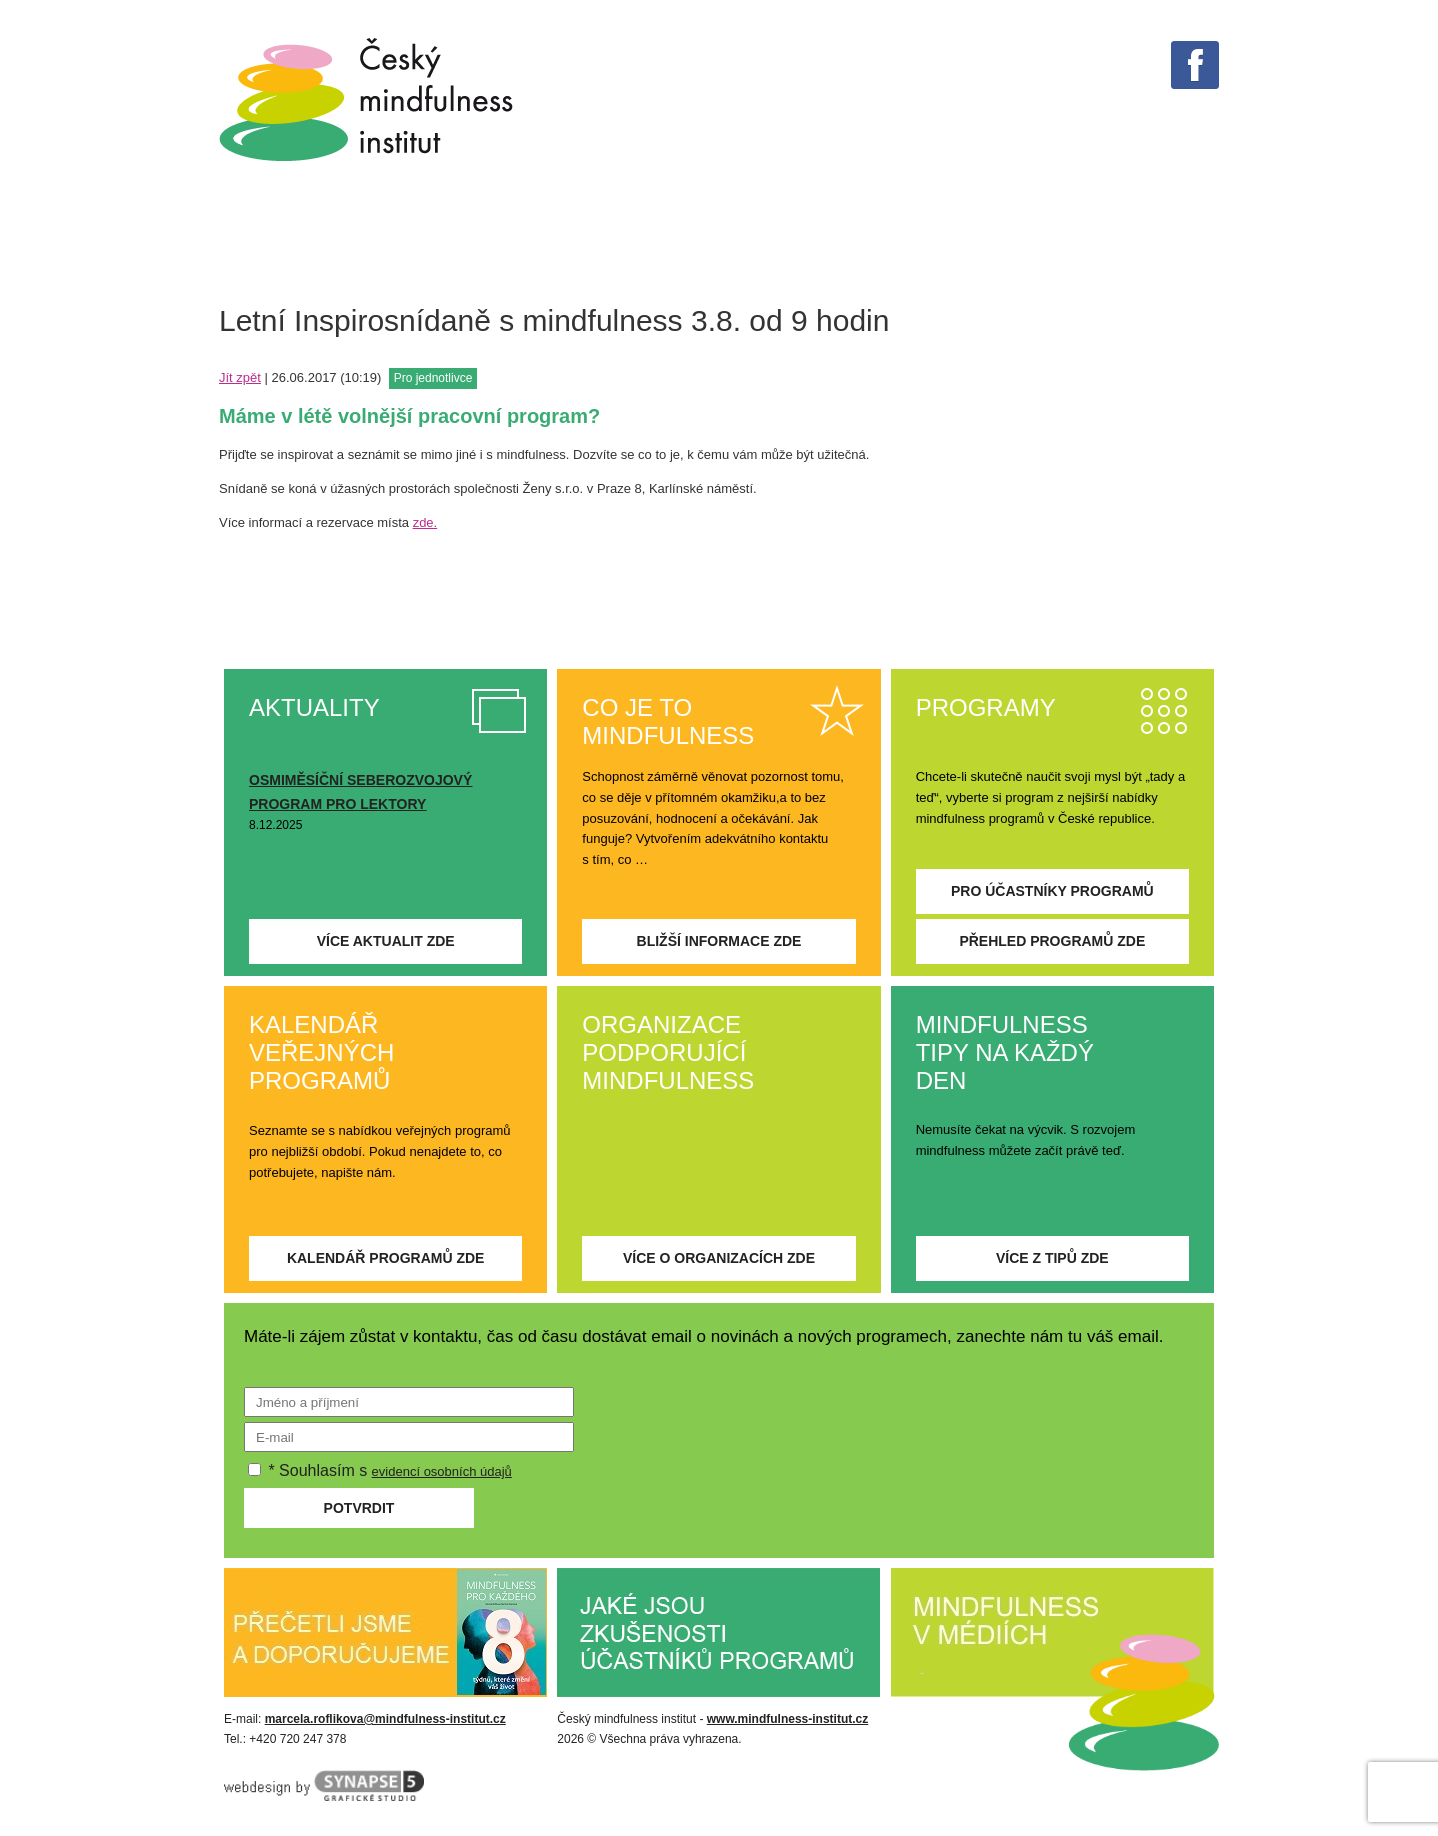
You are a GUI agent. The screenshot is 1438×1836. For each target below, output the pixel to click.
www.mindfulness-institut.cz (788, 1719)
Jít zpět (240, 377)
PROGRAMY (818, 238)
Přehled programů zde (1052, 941)
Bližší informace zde (719, 941)
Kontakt (1236, 238)
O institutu (1100, 238)
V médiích (683, 238)
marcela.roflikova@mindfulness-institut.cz (385, 1719)
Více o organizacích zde (719, 1258)
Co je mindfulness (284, 238)
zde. (425, 522)
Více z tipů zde (1052, 1258)
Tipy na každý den (509, 238)
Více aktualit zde (386, 941)
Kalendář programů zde (386, 1258)
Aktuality (958, 238)
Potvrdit (359, 1508)
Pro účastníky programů (1052, 891)
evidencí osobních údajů (442, 1471)
